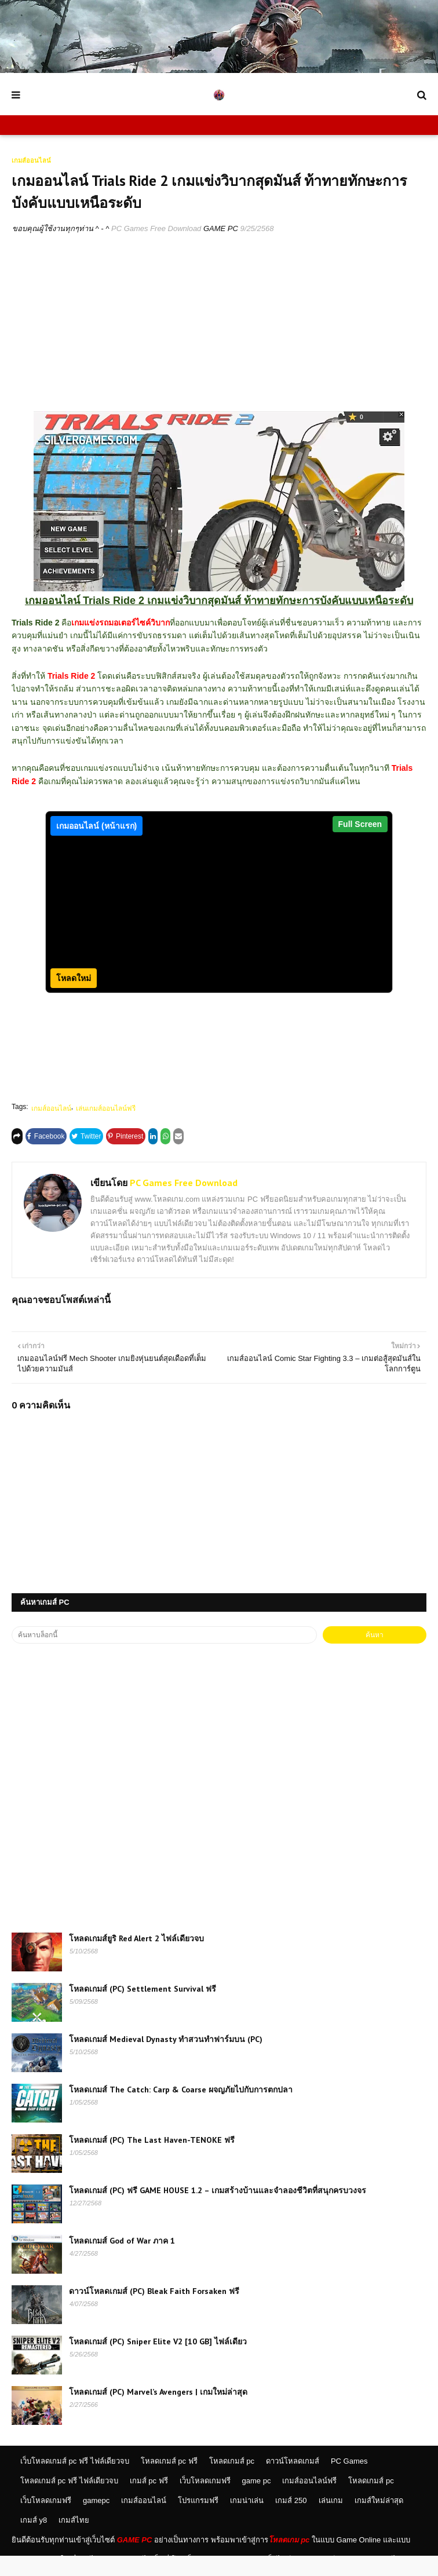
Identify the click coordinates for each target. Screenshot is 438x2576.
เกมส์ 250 (290, 2520)
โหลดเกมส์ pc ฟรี (169, 2481)
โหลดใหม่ (73, 998)
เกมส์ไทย (74, 2540)
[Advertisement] (219, 330)
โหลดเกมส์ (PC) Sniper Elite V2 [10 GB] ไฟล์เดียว (158, 2362)
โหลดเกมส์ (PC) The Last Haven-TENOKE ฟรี (152, 2160)
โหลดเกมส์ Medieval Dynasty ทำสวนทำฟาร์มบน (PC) (165, 2059)
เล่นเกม (331, 2520)
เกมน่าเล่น (247, 2520)
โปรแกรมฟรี (198, 2520)
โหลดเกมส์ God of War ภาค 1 (122, 2261)
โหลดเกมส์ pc (231, 2481)
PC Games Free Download (156, 228)
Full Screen (360, 824)
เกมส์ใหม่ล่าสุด (379, 2520)
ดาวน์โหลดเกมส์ (292, 2481)
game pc (256, 2501)
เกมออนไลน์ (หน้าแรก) (96, 825)
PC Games (349, 2481)
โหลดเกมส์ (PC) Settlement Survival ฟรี (142, 2009)
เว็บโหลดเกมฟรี (205, 2501)
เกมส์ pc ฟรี (149, 2501)
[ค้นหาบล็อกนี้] (164, 1655)
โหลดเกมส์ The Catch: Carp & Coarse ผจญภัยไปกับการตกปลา (181, 2110)
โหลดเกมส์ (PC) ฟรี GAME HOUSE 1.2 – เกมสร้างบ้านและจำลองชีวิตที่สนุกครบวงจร (217, 2210)
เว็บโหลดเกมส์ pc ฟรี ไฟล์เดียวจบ (74, 2481)
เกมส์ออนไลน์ (51, 1129)
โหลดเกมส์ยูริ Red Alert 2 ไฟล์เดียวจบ (136, 1958)
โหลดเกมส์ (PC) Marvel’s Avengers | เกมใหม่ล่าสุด (158, 2412)
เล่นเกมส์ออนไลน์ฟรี (106, 1129)
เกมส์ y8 (33, 2540)
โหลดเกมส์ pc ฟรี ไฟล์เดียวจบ (69, 2501)
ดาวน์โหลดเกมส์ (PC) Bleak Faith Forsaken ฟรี (154, 2311)
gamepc (96, 2520)
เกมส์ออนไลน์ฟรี (309, 2501)
